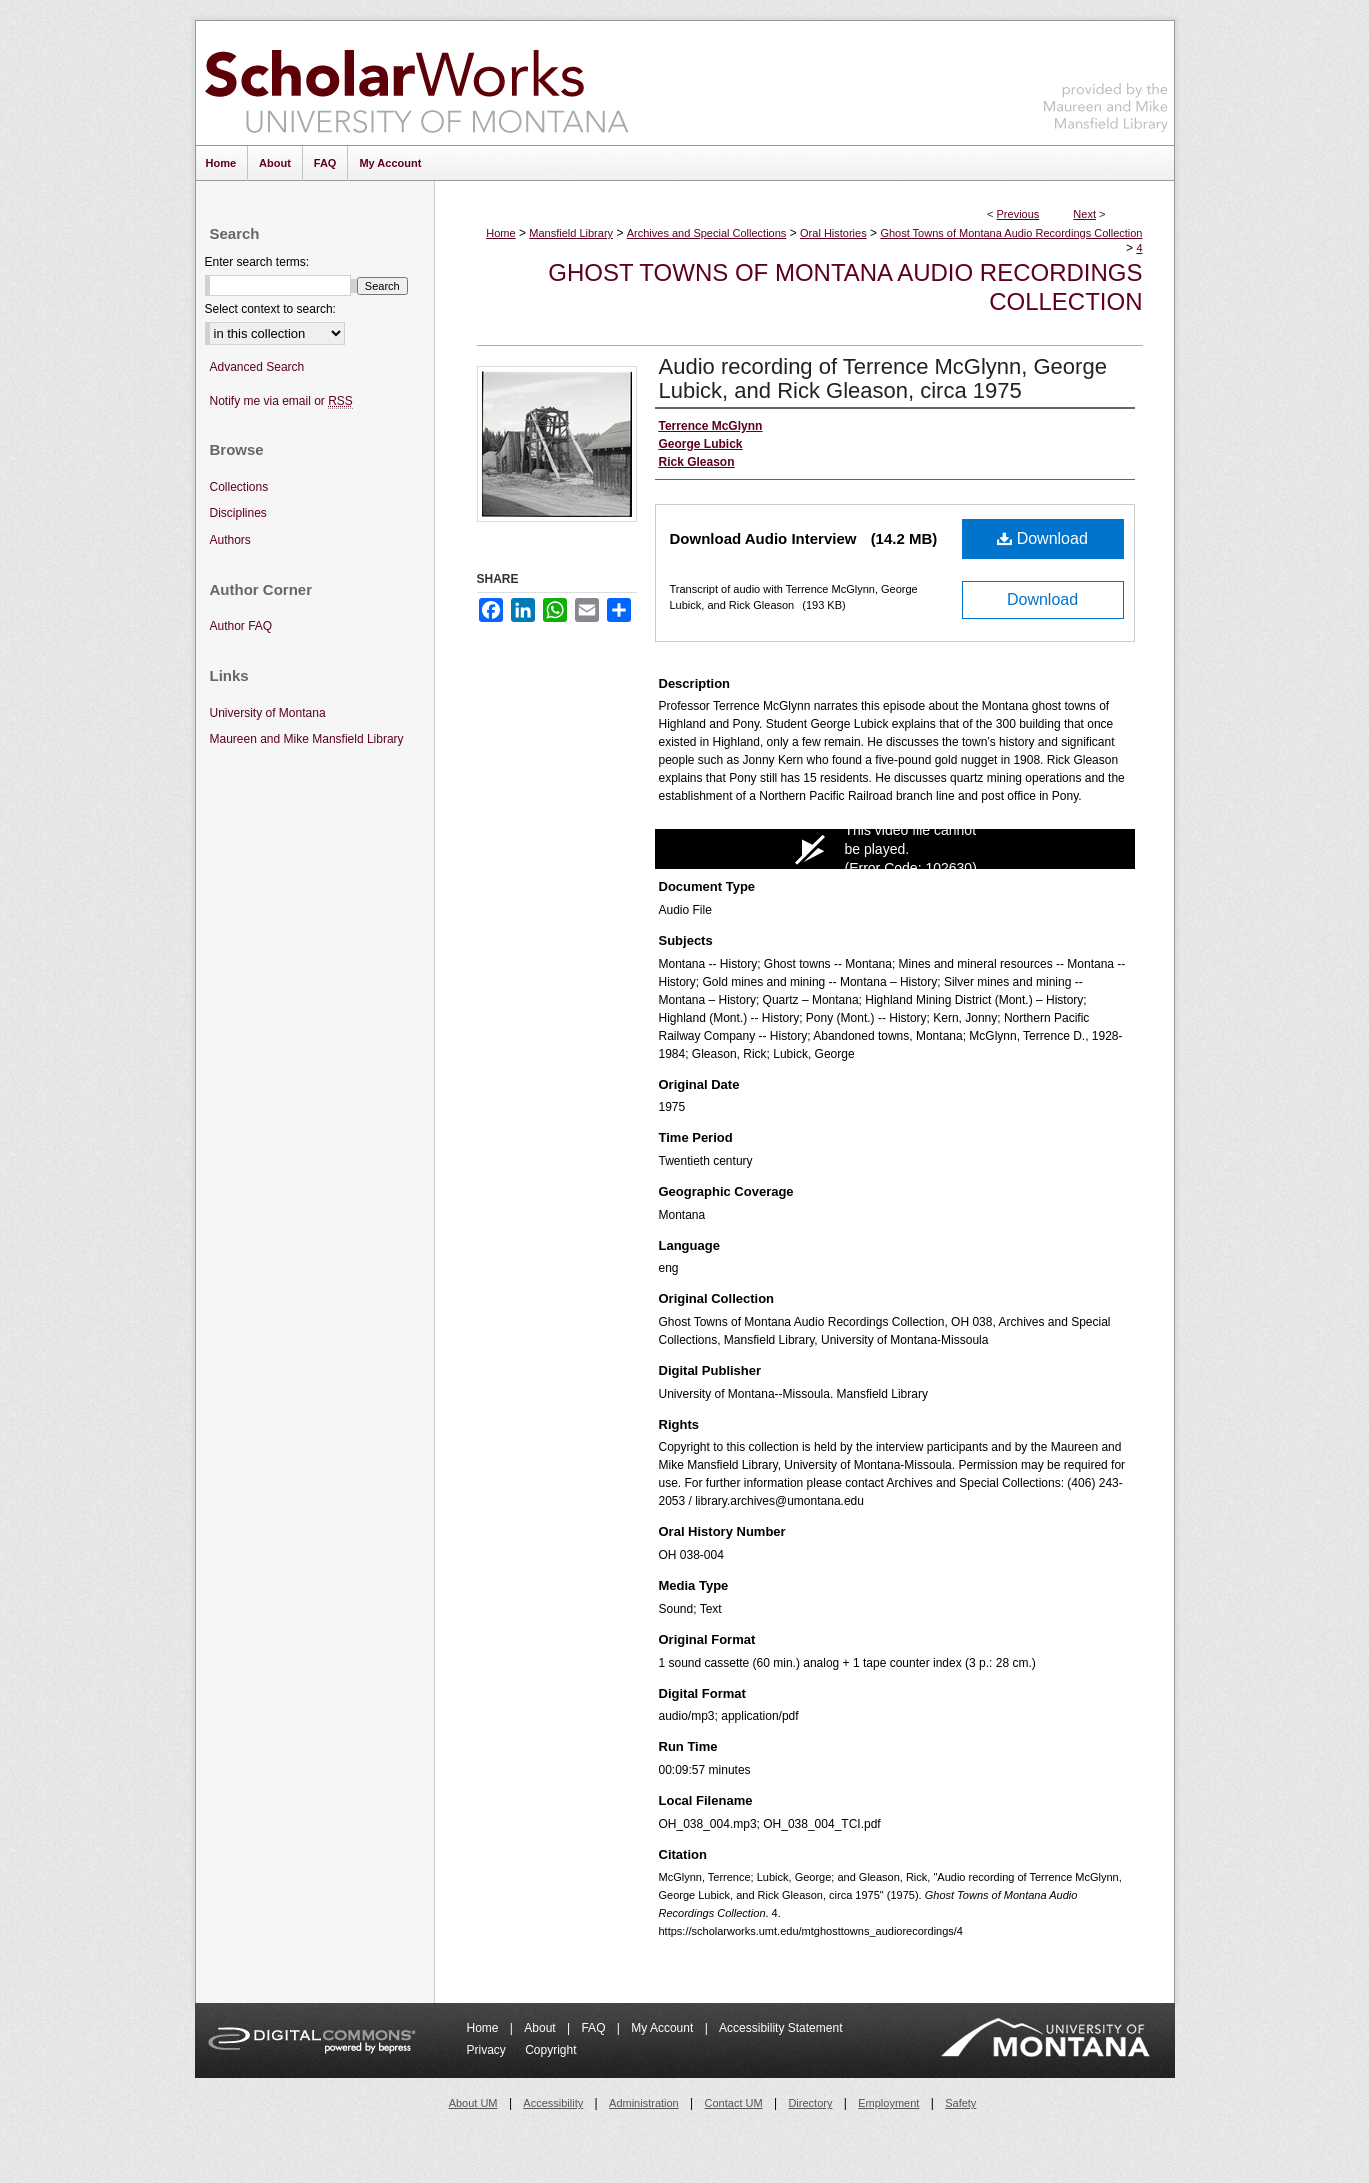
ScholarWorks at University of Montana (416, 83)
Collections (239, 487)
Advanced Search (257, 367)
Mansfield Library (571, 233)
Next (1084, 214)
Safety (960, 2103)
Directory (810, 2103)
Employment (888, 2103)
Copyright (550, 2050)
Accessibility (553, 2103)
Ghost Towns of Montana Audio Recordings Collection (1011, 233)
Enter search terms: (257, 262)
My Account (663, 2028)
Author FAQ (241, 626)
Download (1042, 538)
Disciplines (238, 513)
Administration (644, 2103)
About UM (473, 2103)
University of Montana (268, 713)
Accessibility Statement (780, 2028)
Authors (230, 540)
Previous (1018, 214)
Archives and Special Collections (707, 233)
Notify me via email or (281, 401)
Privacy (488, 2050)
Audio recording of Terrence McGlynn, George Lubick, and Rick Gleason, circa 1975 (883, 378)
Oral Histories (833, 233)
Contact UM (734, 2103)
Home (500, 233)
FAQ (594, 2028)
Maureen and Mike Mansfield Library (1106, 79)
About (541, 2028)
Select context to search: (270, 309)
